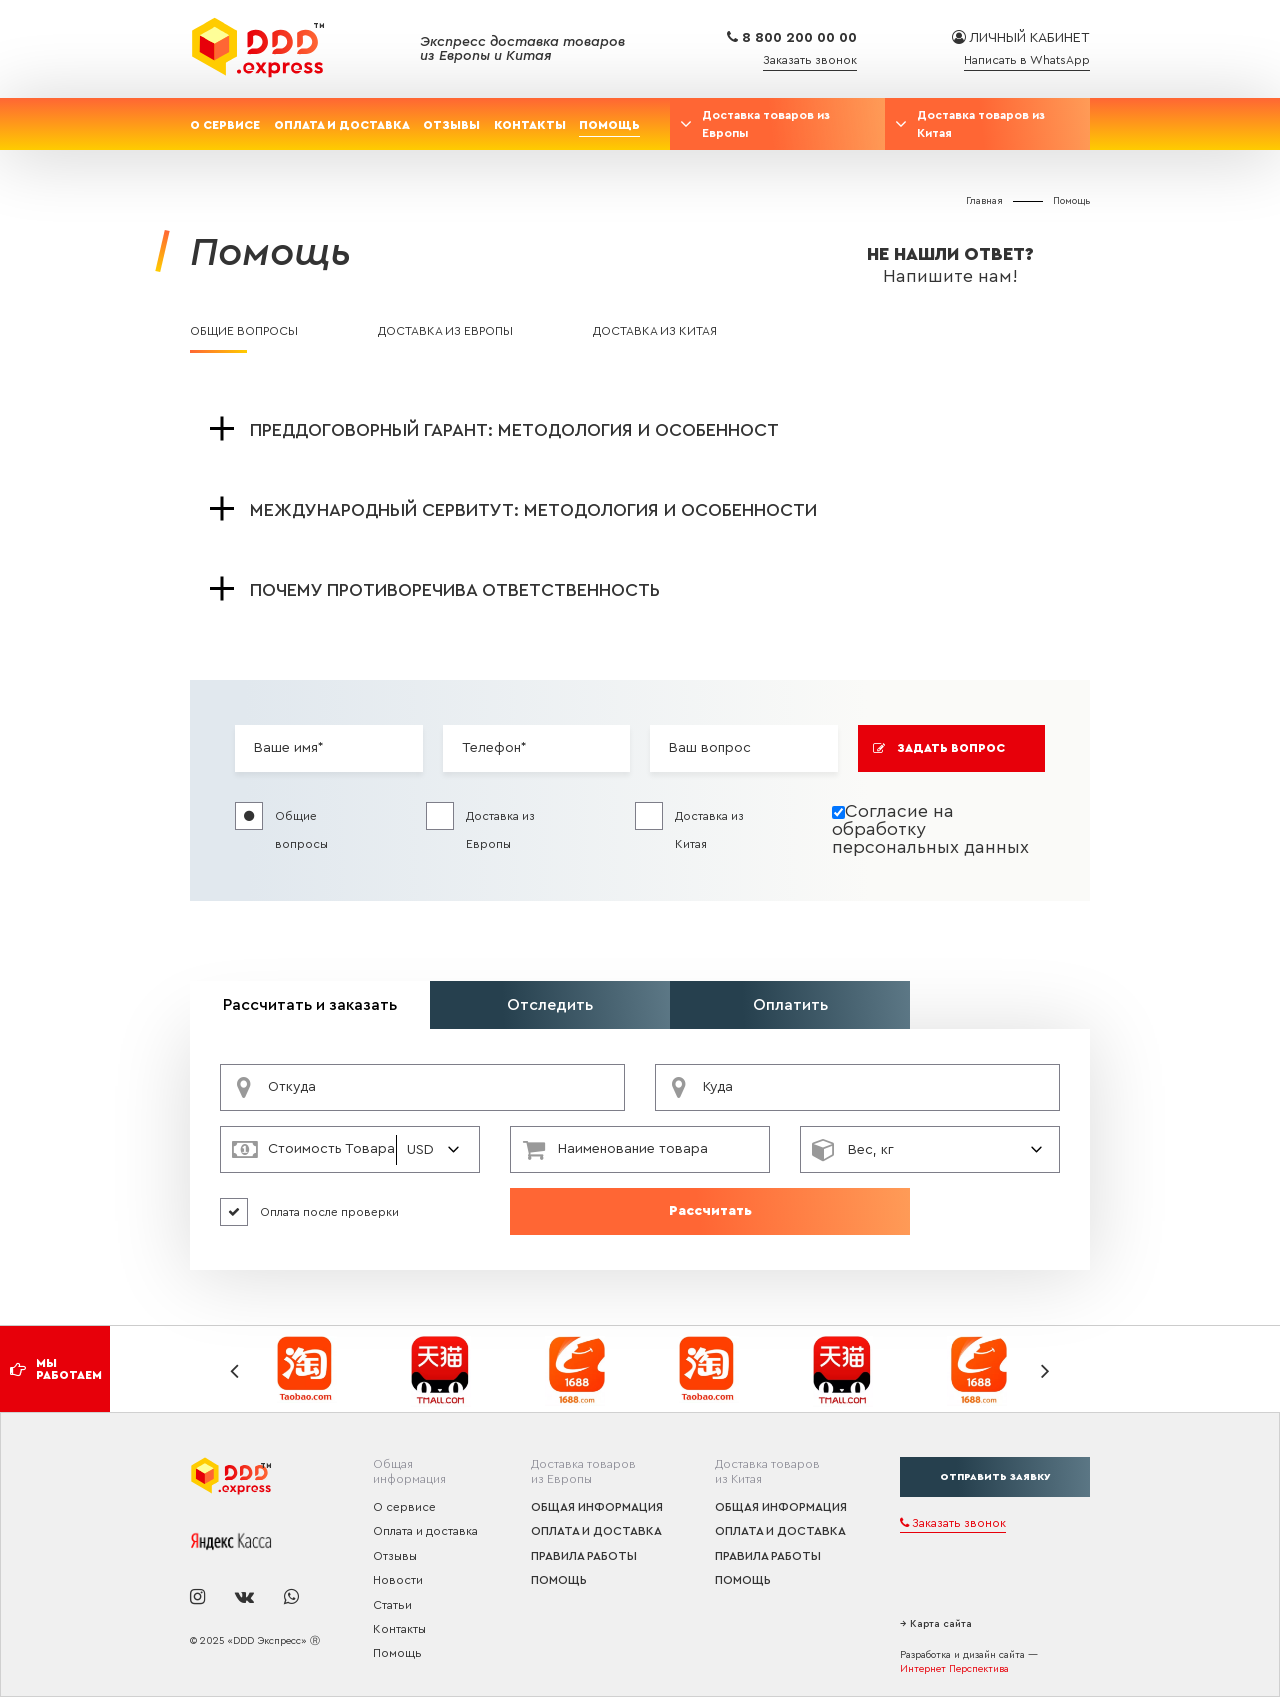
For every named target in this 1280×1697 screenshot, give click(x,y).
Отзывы (451, 125)
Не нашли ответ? (950, 265)
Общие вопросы (244, 331)
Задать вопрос (939, 748)
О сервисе (225, 125)
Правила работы (584, 1556)
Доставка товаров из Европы (766, 124)
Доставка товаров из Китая (981, 124)
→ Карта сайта (936, 1624)
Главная (984, 201)
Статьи (392, 1605)
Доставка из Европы (445, 331)
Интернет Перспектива (954, 1669)
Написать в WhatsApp (1027, 60)
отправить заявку (995, 1477)
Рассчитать (710, 1211)
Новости (398, 1580)
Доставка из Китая (655, 331)
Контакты (530, 125)
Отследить (550, 1005)
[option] (307, 1369)
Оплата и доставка (342, 125)
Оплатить (790, 1005)
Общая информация (597, 1507)
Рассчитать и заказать (310, 1005)
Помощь (609, 125)
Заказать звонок (810, 60)
